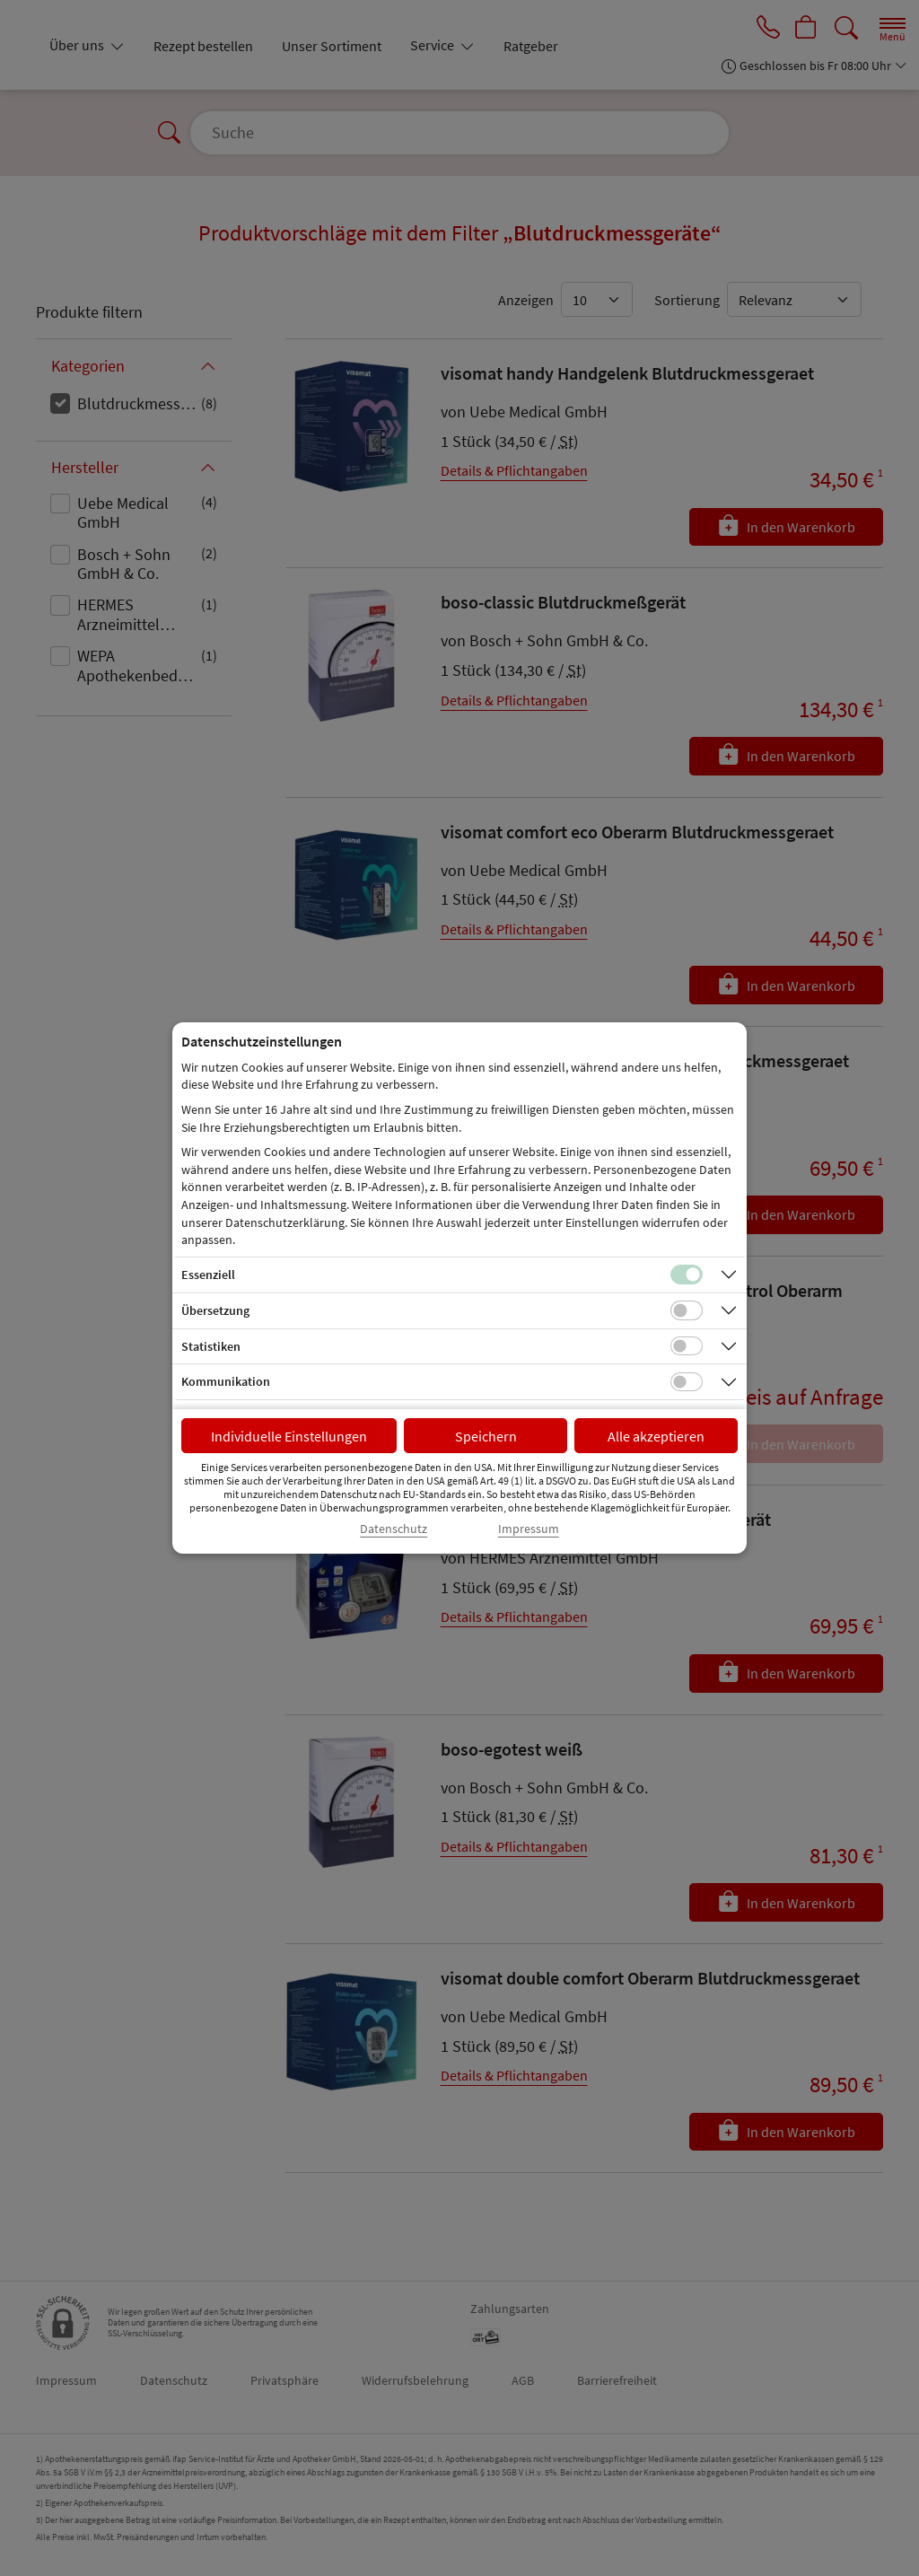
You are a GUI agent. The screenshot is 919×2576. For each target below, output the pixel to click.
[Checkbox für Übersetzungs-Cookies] (686, 1310)
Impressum (528, 1529)
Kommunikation (225, 1381)
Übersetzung (215, 1310)
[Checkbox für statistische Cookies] (686, 1346)
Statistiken (211, 1346)
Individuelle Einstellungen (289, 1436)
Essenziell (208, 1274)
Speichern (486, 1436)
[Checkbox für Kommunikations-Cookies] (686, 1382)
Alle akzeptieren (656, 1436)
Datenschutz (393, 1529)
